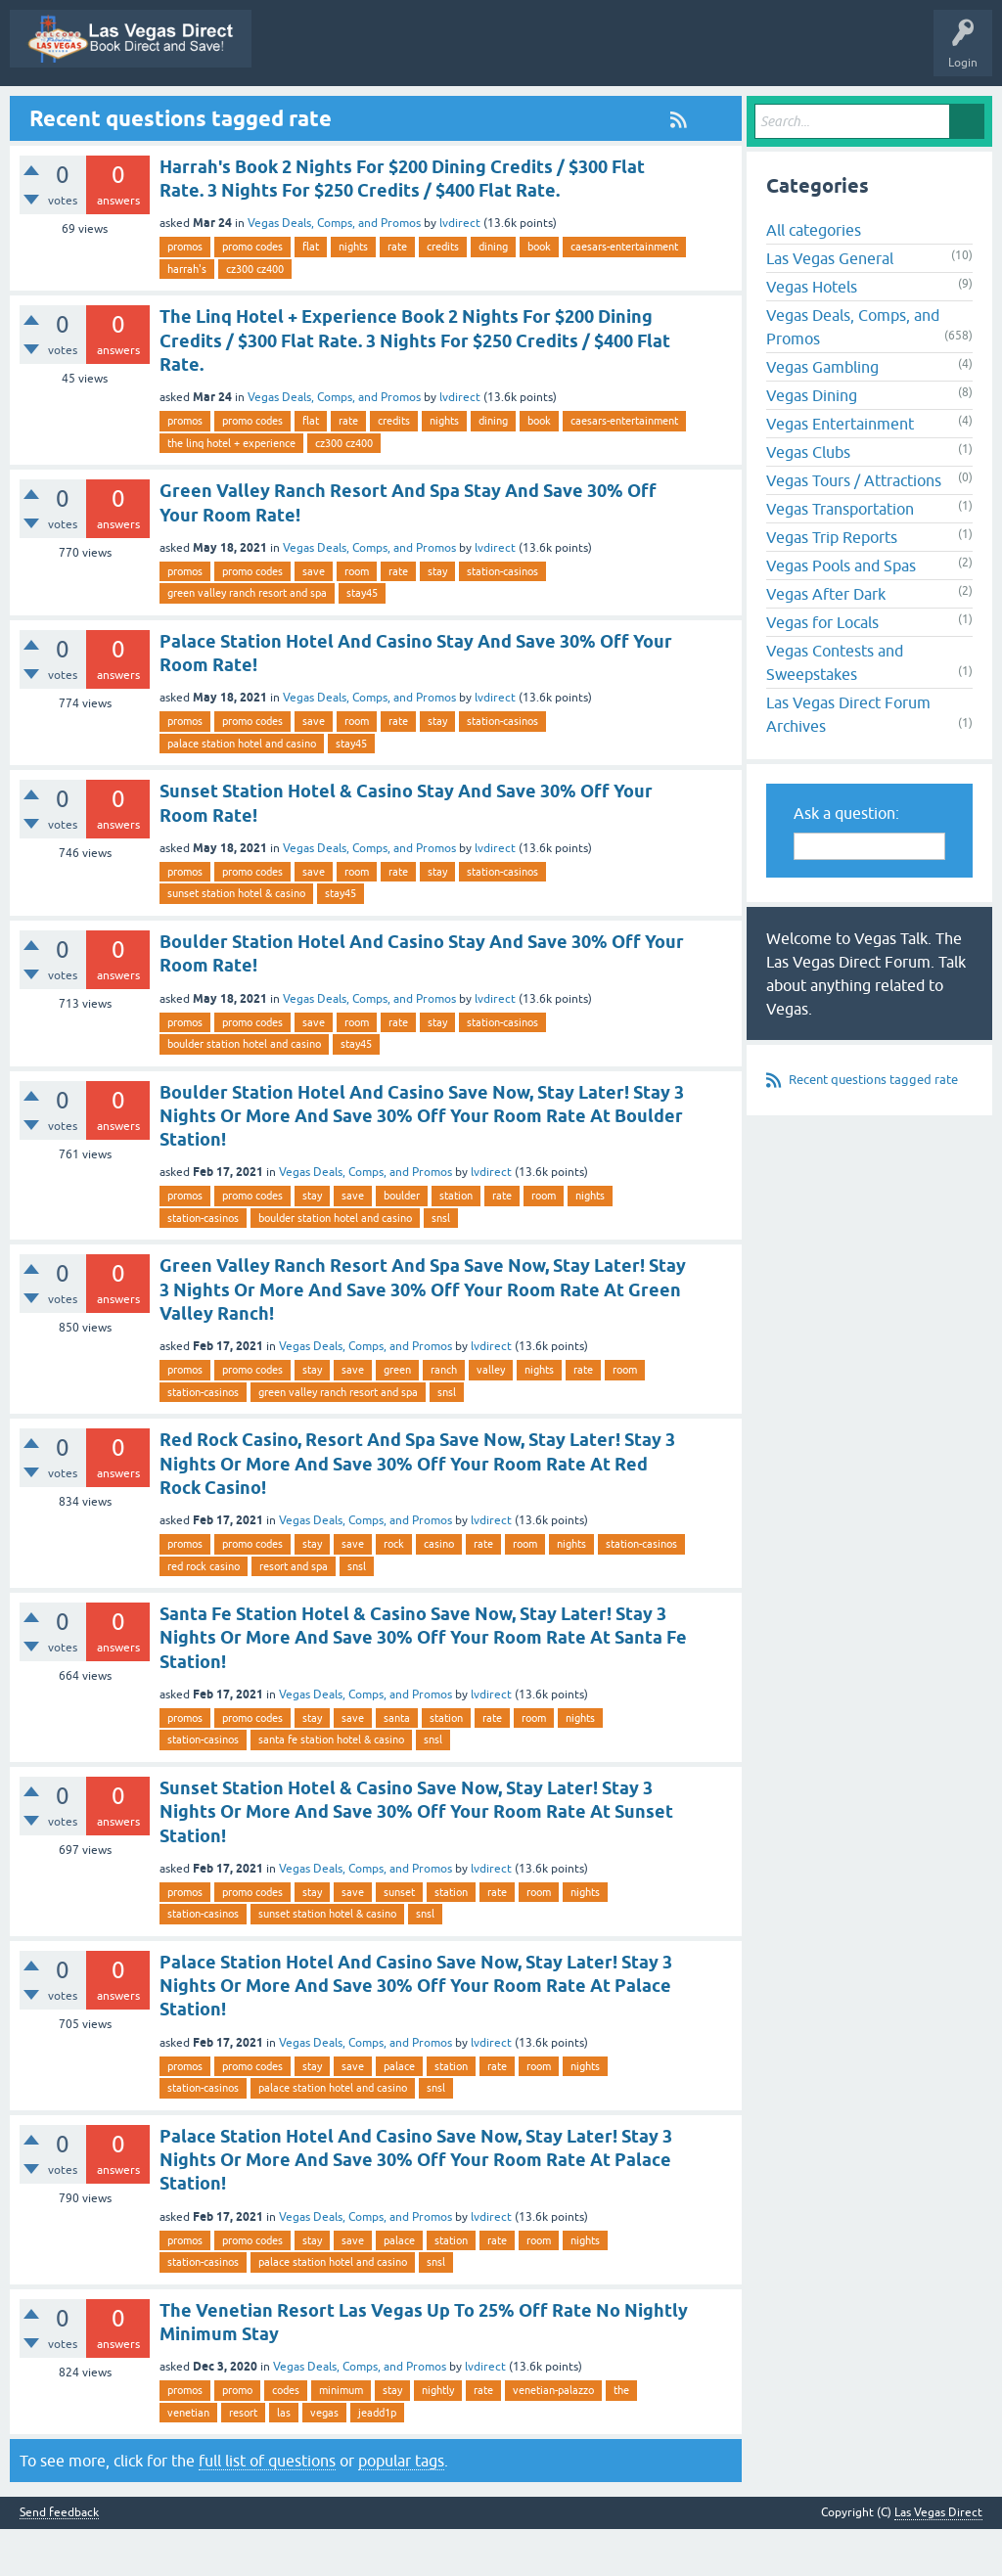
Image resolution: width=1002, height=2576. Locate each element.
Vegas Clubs (808, 500)
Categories (686, 110)
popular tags (401, 2507)
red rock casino (203, 1613)
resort (243, 2459)
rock (394, 1591)
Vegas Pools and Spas (841, 613)
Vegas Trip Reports (831, 585)
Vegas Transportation (840, 556)
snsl (441, 1265)
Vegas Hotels (811, 334)
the (621, 2437)
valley (491, 1418)
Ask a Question (839, 110)
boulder (402, 1243)
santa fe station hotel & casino (331, 1787)
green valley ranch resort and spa (247, 641)
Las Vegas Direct (66, 110)
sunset (399, 1939)
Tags (616, 110)
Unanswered (541, 110)
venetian (188, 2459)
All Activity (260, 110)
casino (439, 1591)
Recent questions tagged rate (873, 1127)
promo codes (252, 294)
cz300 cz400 (255, 316)
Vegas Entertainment (840, 471)
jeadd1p (377, 2459)
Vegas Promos (171, 110)
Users (757, 110)
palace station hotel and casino (241, 790)
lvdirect (459, 271)
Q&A (331, 110)
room (356, 618)
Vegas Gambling (822, 415)
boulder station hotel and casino (244, 1091)
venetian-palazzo (553, 2437)
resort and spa (293, 1613)
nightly (438, 2437)
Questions (399, 110)
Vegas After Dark (826, 642)
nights (353, 294)
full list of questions (267, 2507)
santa (397, 1765)
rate (397, 294)
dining (493, 294)
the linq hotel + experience (231, 490)
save (313, 618)
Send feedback (59, 2559)
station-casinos (502, 618)
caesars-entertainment (624, 294)
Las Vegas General (829, 306)
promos (185, 294)
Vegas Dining (811, 443)
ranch (444, 1418)
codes (285, 2437)
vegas (324, 2459)
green (397, 1418)
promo (237, 2437)
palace (399, 2113)
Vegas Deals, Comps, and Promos (334, 271)
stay (437, 618)
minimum (341, 2437)
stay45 (362, 641)
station (456, 1243)
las (284, 2459)
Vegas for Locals (822, 670)
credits (443, 294)
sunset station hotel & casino (236, 941)
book (539, 294)
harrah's (186, 316)
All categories (813, 278)
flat (310, 294)
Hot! (466, 110)
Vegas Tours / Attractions (853, 528)
